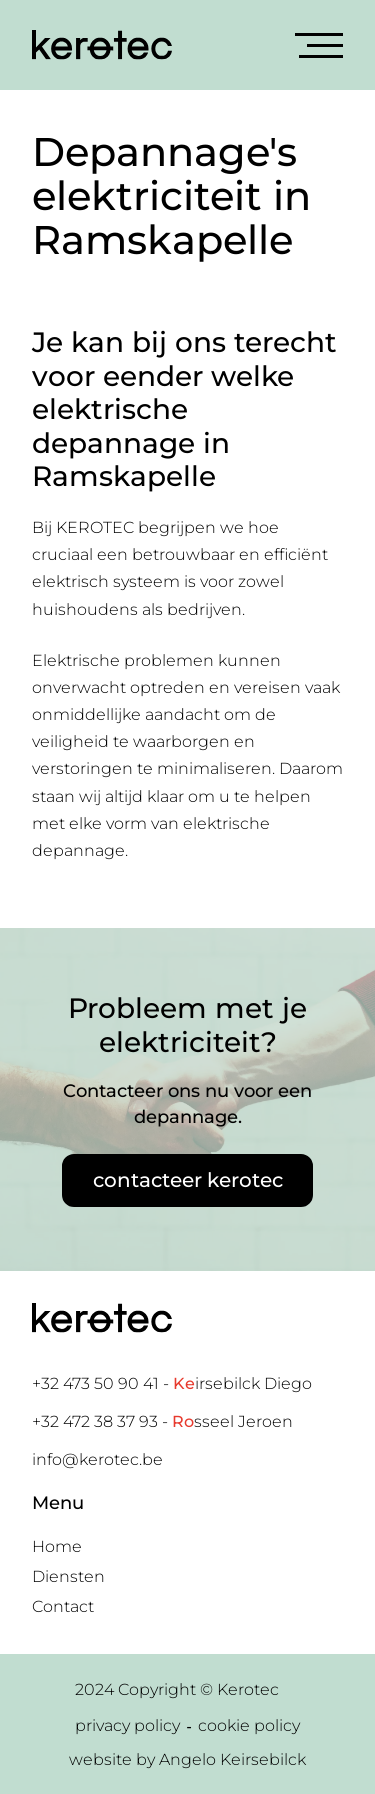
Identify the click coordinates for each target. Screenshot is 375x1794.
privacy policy (127, 1725)
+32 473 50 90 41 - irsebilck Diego (172, 1383)
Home (57, 1546)
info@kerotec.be (97, 1459)
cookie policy (249, 1725)
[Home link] (102, 45)
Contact (63, 1606)
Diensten (68, 1576)
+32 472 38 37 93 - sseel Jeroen (162, 1421)
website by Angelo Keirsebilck (187, 1759)
